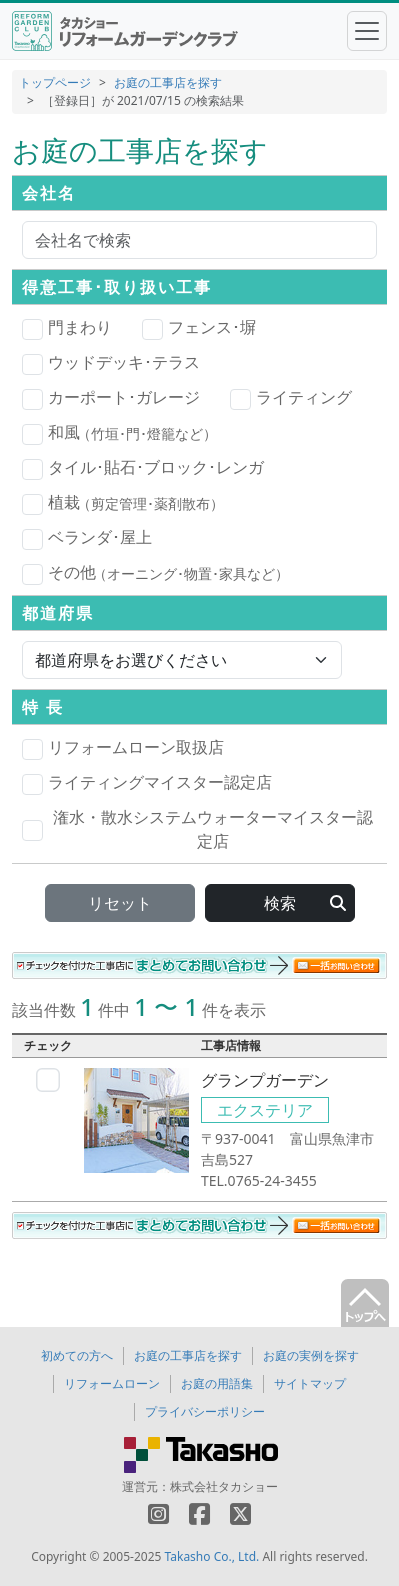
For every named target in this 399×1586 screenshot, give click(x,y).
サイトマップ (310, 1383)
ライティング (291, 398)
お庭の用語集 (217, 1383)
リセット (120, 903)
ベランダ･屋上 (87, 538)
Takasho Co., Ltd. (212, 1556)
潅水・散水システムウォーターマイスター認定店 (197, 829)
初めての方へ (77, 1355)
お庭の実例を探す (311, 1355)
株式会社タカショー (224, 1486)
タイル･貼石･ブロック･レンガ (143, 468)
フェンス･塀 (199, 328)
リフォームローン (112, 1383)
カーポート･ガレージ (111, 398)
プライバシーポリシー (205, 1411)
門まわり (67, 328)
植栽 (123, 503)
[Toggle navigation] (367, 31)
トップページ (55, 82)
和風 (119, 433)
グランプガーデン (265, 1080)
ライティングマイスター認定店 (147, 783)
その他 (155, 573)
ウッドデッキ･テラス (111, 363)
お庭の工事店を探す (168, 82)
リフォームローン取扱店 (123, 748)
